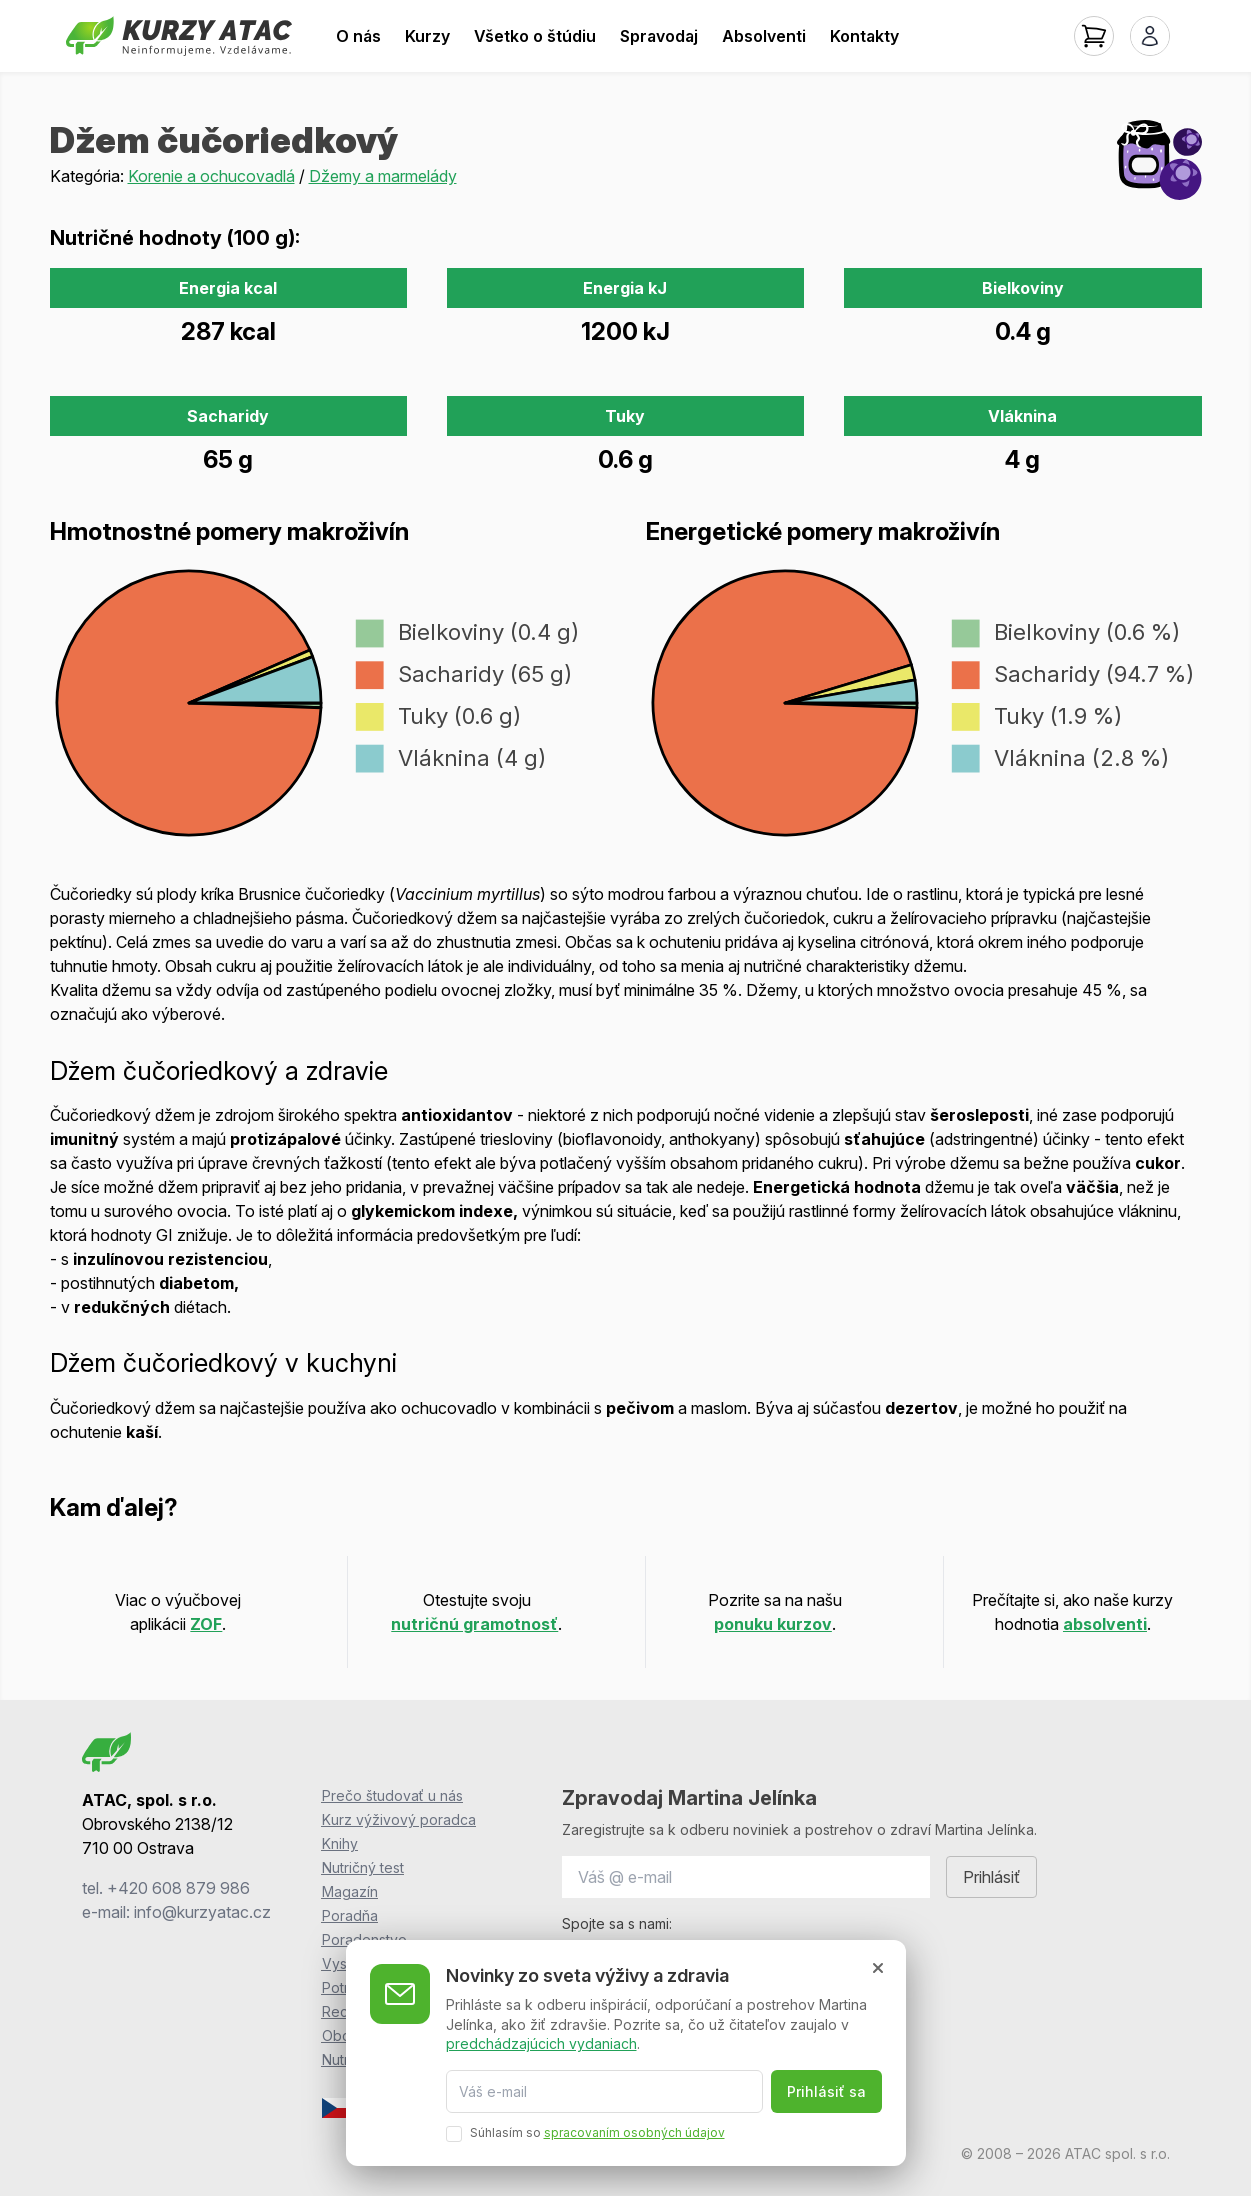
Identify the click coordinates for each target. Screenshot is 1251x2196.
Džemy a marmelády (383, 176)
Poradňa (350, 1915)
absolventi (1105, 1624)
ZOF (206, 1624)
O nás (358, 36)
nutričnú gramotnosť (474, 1624)
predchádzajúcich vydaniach (541, 2043)
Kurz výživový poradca (399, 1819)
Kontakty (864, 36)
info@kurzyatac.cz (202, 1912)
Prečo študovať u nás (392, 1795)
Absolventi (764, 36)
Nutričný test (363, 1867)
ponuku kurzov (773, 1624)
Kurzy (427, 36)
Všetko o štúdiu (535, 36)
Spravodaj (659, 36)
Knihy (340, 1843)
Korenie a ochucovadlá (211, 176)
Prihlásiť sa (826, 2091)
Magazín (350, 1891)
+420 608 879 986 (178, 1888)
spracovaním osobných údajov (634, 2132)
